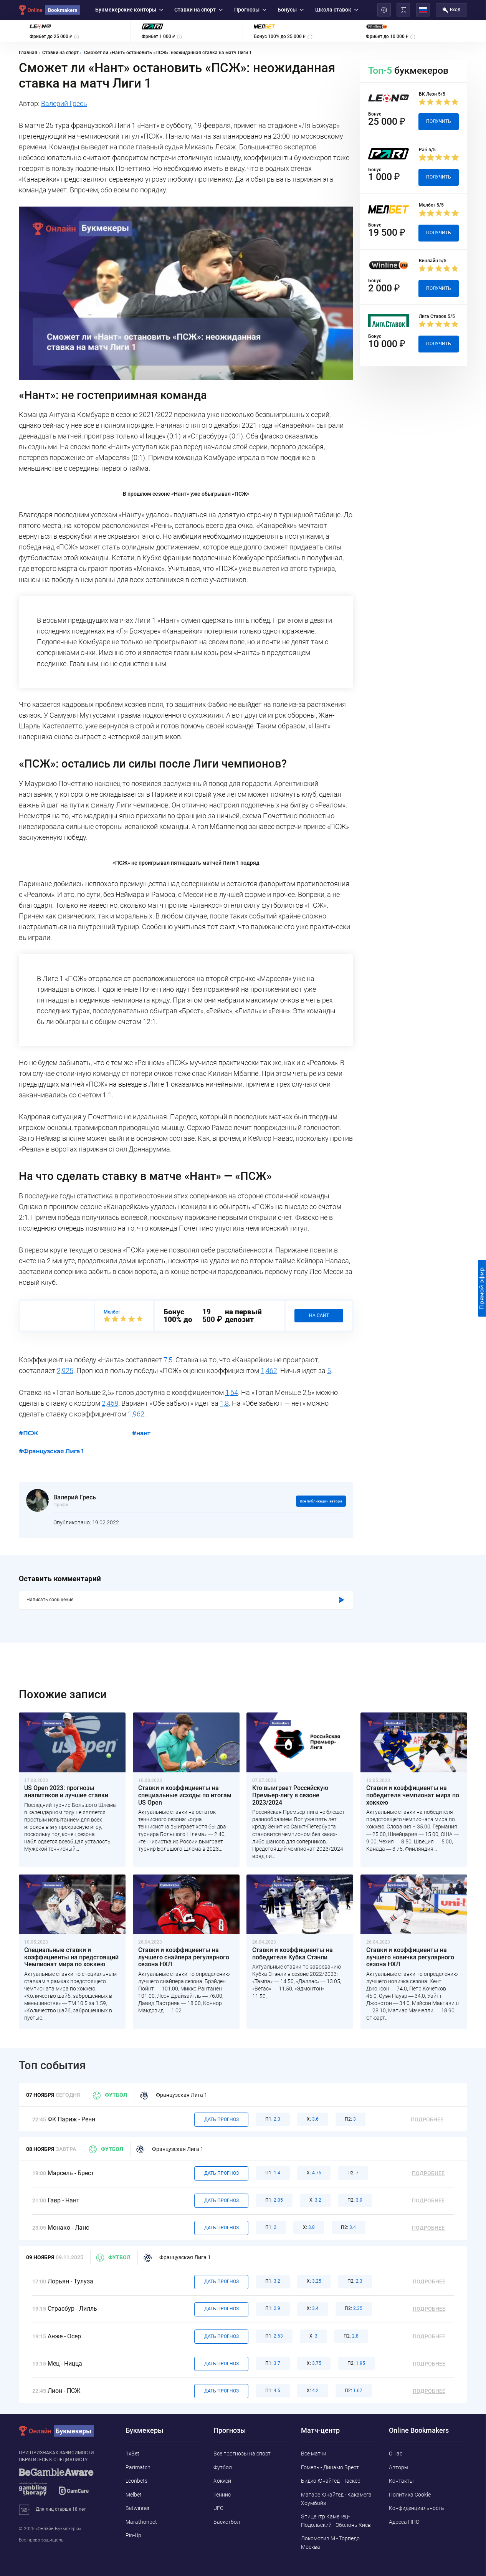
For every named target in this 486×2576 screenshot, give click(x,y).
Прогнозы (250, 10)
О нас (395, 2453)
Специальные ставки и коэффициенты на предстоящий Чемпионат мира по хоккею (71, 1957)
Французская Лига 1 (173, 2095)
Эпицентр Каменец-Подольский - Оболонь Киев (336, 2520)
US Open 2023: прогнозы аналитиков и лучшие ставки (66, 1792)
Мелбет (112, 1312)
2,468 (110, 1403)
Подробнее (427, 2120)
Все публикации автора (321, 1501)
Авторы (398, 2467)
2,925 (65, 1371)
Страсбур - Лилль (72, 2308)
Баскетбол (226, 2522)
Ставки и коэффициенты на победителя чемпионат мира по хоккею (412, 1795)
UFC (218, 2508)
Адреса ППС (404, 2522)
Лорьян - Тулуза (70, 2281)
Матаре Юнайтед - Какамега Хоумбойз (336, 2499)
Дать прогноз (221, 2119)
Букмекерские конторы (129, 10)
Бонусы (291, 10)
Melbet (134, 2495)
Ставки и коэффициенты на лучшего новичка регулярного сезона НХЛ (410, 1957)
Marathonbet (141, 2522)
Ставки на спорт (198, 10)
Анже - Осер (64, 2336)
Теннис (222, 2495)
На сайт (319, 1315)
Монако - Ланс (68, 2227)
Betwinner (138, 2508)
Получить (438, 121)
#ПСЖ (28, 1433)
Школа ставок (336, 10)
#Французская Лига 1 (51, 1451)
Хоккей (222, 2481)
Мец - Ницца (65, 2363)
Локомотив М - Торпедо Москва (330, 2542)
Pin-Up (133, 2535)
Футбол (110, 2095)
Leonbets (136, 2481)
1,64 (231, 1392)
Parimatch (138, 2467)
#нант (141, 1433)
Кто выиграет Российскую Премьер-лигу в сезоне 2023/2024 (290, 1795)
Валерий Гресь (64, 104)
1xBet (132, 2453)
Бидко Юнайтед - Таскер (330, 2481)
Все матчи (313, 2453)
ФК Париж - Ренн (71, 2119)
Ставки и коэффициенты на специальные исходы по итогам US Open (184, 1795)
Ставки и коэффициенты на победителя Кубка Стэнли (292, 1954)
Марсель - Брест (71, 2173)
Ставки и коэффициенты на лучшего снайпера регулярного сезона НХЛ (183, 1957)
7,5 (168, 1360)
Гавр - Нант (63, 2200)
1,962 (136, 1414)
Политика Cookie (410, 2495)
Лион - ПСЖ (64, 2390)
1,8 (224, 1403)
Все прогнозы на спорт (242, 2453)
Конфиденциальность (416, 2508)
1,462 (269, 1371)
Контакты (401, 2481)
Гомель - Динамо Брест (330, 2467)
